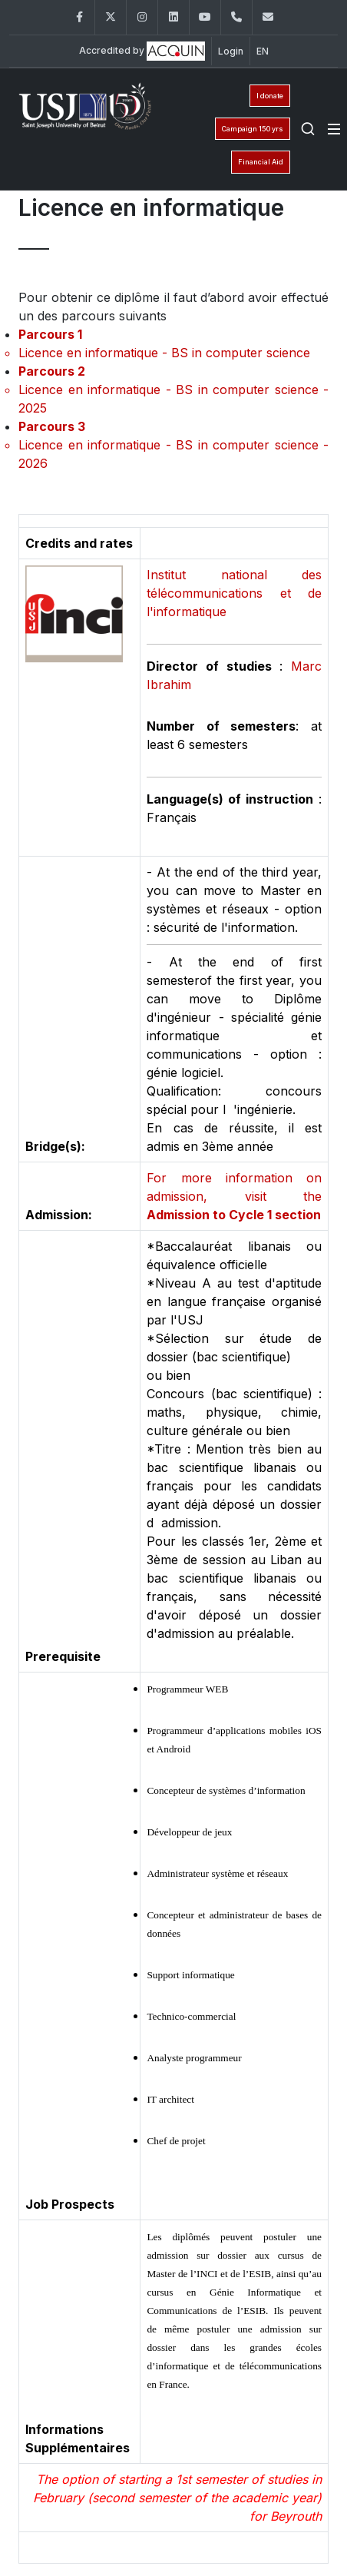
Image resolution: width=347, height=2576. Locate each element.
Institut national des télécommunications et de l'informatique (234, 593)
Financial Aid (260, 161)
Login (230, 51)
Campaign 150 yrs (252, 128)
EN (262, 51)
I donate (269, 95)
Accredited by (142, 51)
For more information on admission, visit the (234, 1196)
